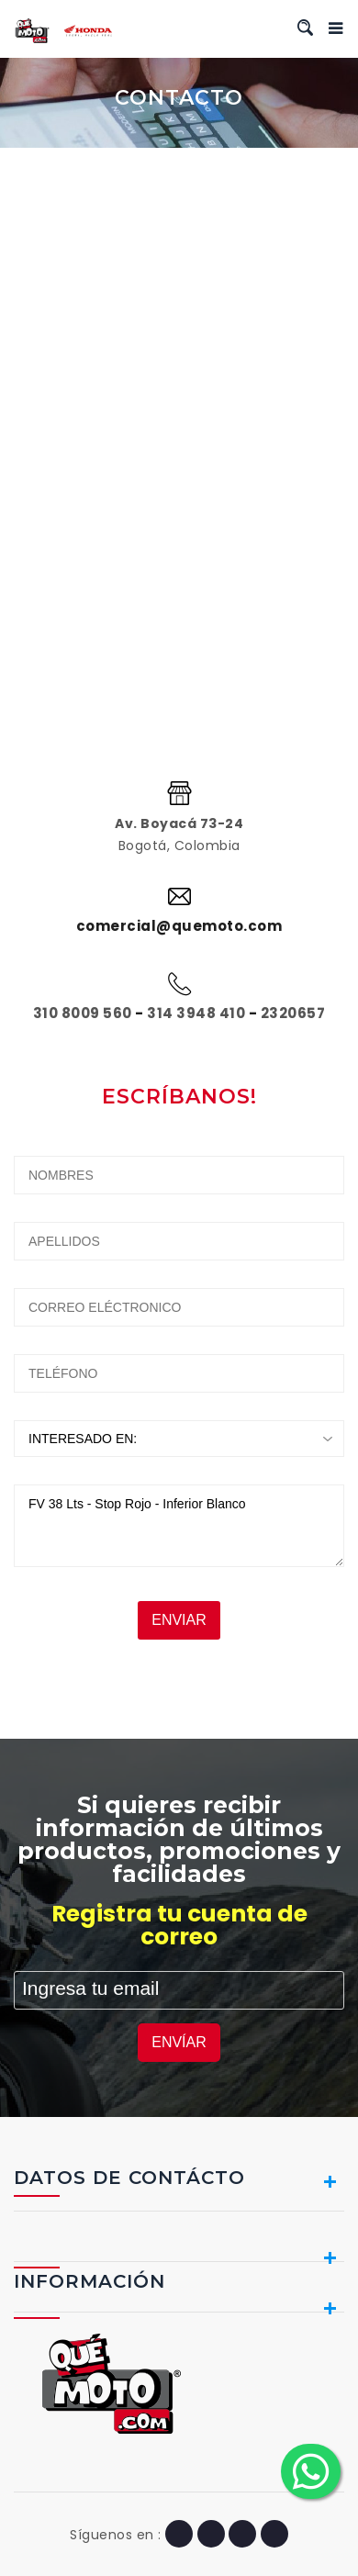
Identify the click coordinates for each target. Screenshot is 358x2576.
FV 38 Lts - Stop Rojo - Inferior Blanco (179, 1525)
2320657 (293, 1013)
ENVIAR (179, 1620)
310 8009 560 (82, 1013)
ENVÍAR (179, 2042)
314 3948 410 (196, 1013)
